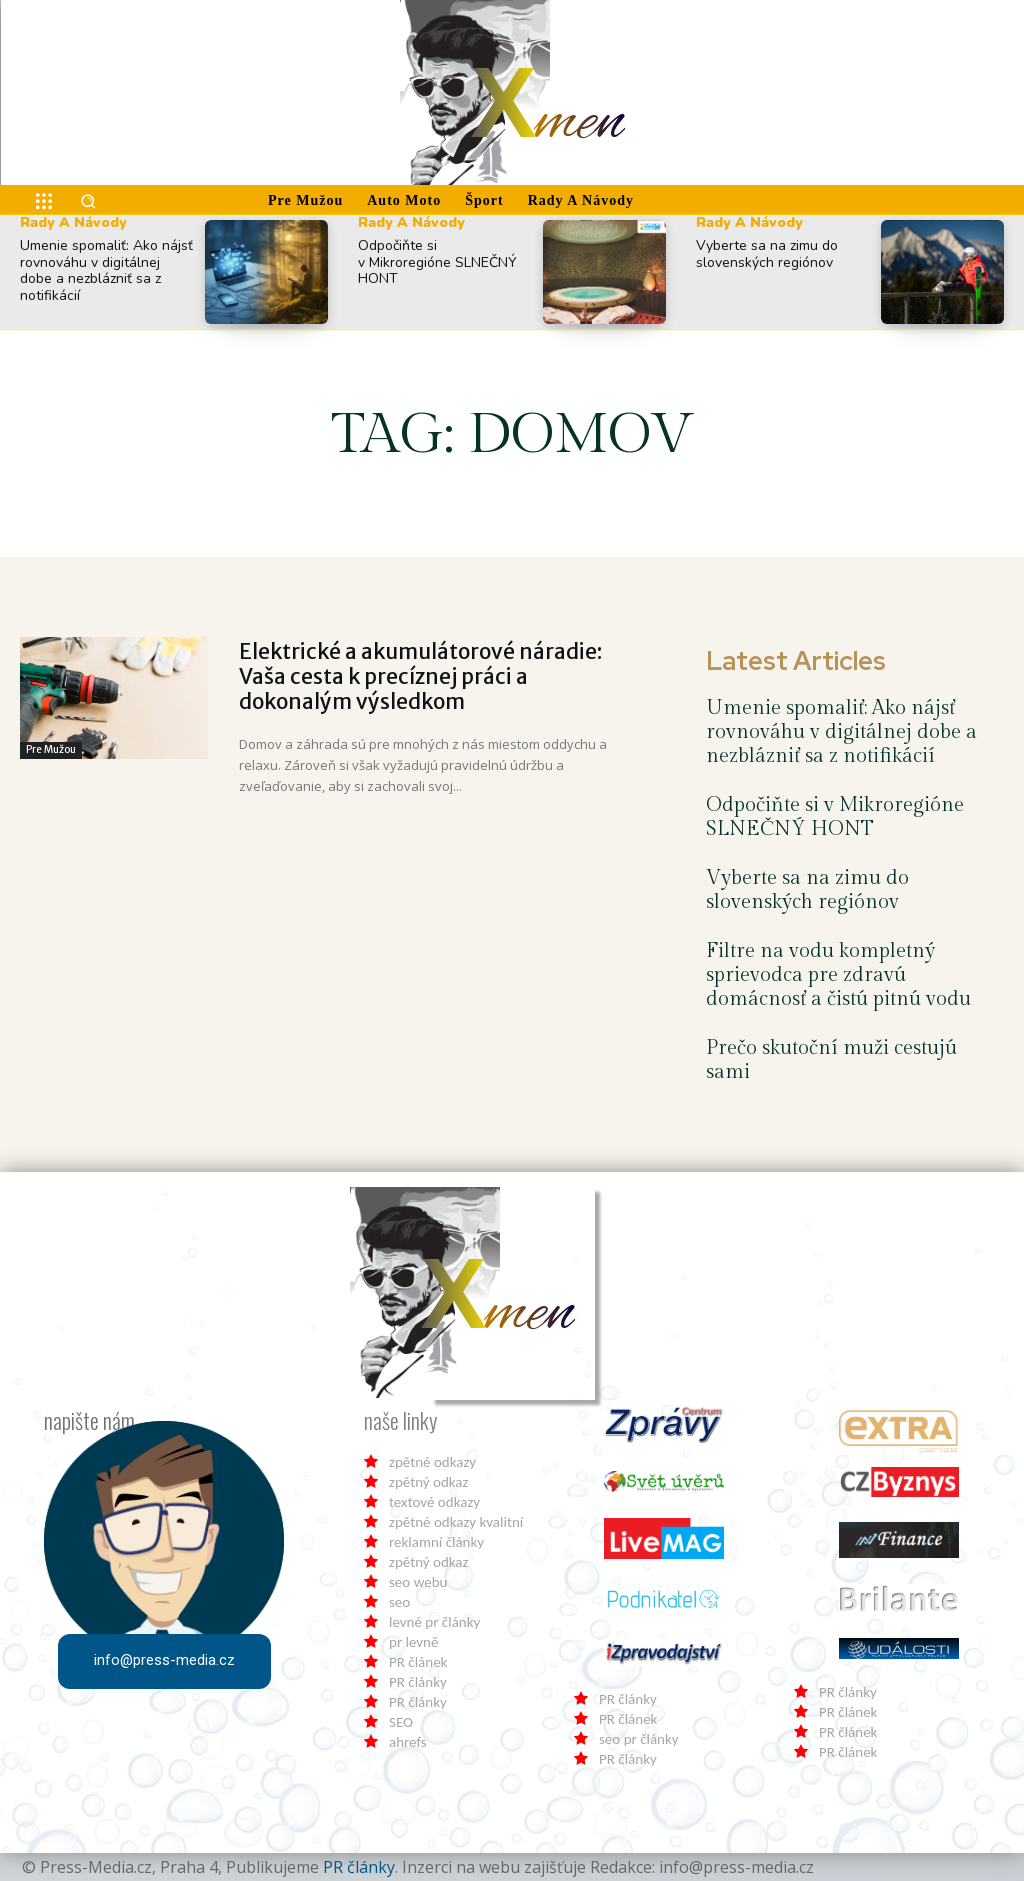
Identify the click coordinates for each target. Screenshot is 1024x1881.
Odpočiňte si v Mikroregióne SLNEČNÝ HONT (437, 262)
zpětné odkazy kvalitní (456, 1522)
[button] (88, 201)
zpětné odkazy (432, 1462)
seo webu (418, 1582)
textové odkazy (434, 1502)
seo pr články (639, 1739)
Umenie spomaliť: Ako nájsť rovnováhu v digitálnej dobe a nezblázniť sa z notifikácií (106, 270)
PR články (418, 1682)
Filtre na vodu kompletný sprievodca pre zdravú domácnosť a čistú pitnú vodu (838, 975)
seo (399, 1602)
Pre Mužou (51, 749)
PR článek (418, 1662)
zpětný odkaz (428, 1482)
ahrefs (408, 1742)
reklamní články (436, 1542)
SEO (401, 1722)
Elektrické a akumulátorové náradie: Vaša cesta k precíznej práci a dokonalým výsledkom (420, 676)
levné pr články (434, 1622)
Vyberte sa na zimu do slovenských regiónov (767, 254)
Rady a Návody (73, 223)
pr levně (413, 1642)
